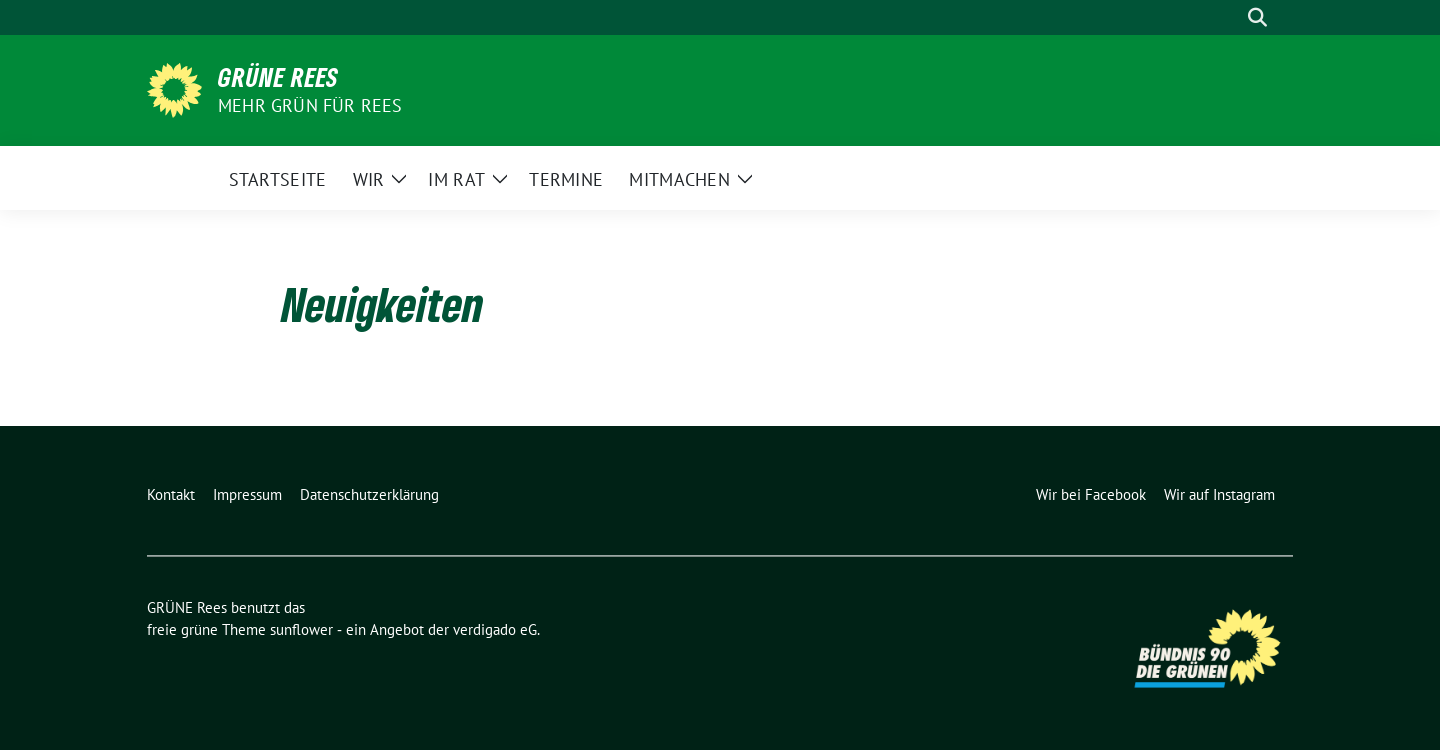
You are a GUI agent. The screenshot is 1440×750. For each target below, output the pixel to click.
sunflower (301, 629)
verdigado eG (495, 629)
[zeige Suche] (1257, 17)
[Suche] (1229, 17)
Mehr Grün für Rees (310, 105)
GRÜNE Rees (278, 77)
